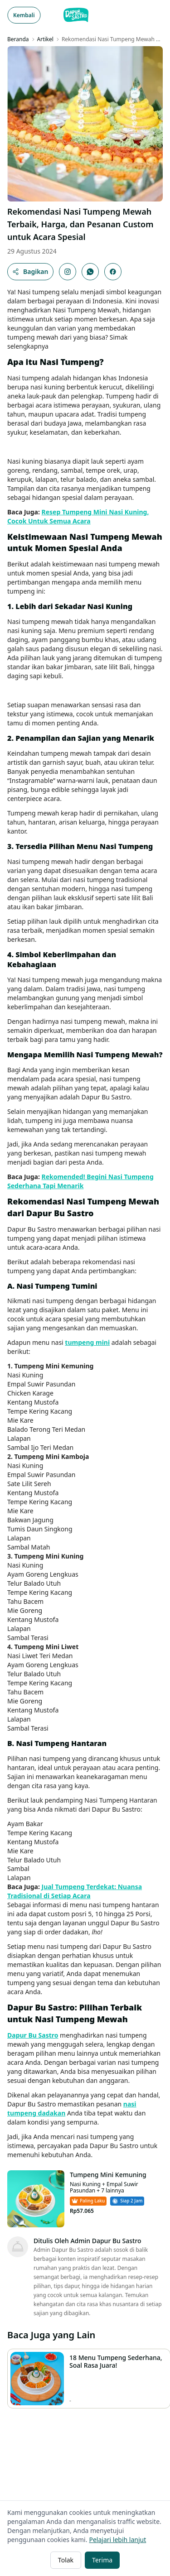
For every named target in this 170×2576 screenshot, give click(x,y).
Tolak (65, 2560)
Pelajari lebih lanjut (117, 2539)
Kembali (24, 15)
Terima (102, 2560)
